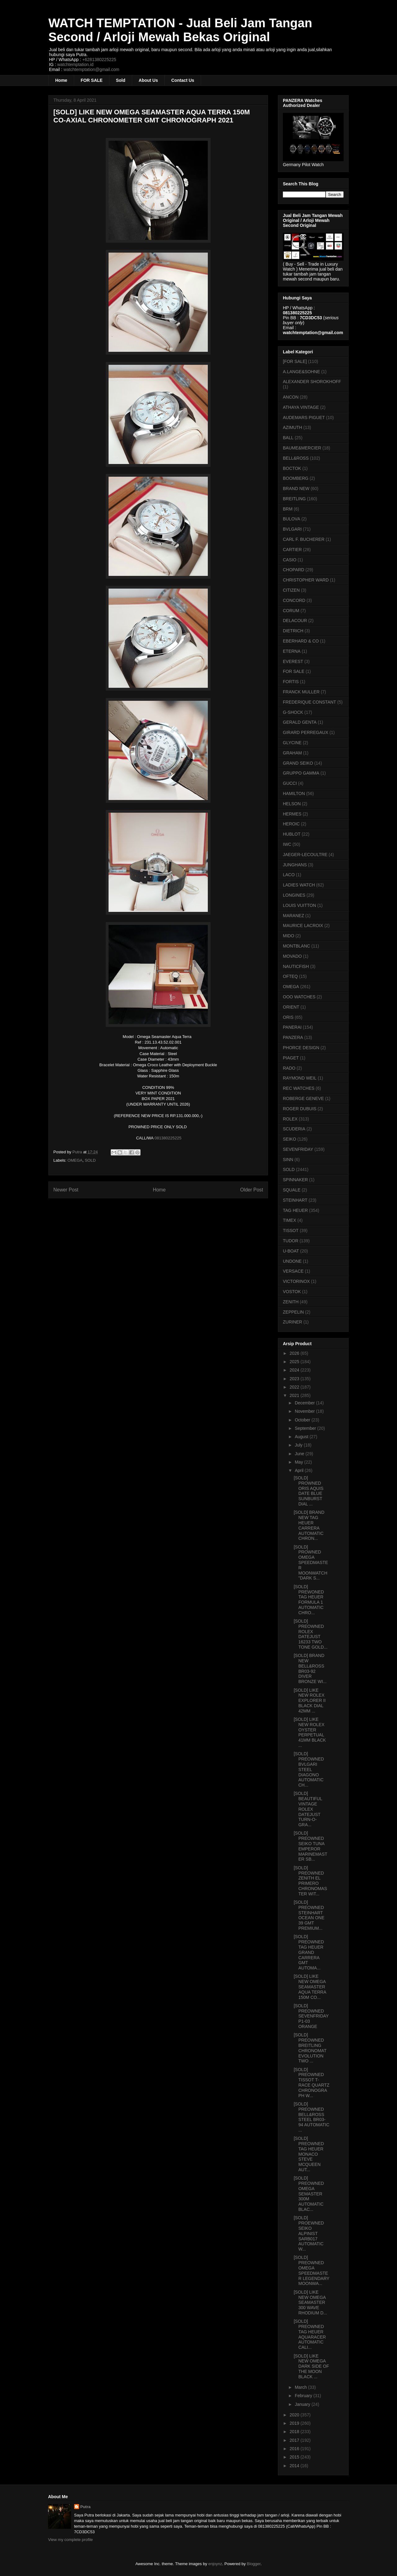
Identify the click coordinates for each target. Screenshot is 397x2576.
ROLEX (290, 1118)
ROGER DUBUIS (299, 1108)
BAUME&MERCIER (302, 447)
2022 (295, 1387)
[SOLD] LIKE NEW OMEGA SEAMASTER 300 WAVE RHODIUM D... (310, 2302)
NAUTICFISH (296, 966)
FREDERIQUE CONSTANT (309, 702)
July (299, 1445)
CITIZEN (291, 590)
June (300, 1453)
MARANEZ (293, 915)
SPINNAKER (295, 1179)
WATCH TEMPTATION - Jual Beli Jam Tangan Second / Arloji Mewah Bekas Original (180, 30)
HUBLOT (292, 834)
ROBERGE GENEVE (303, 1098)
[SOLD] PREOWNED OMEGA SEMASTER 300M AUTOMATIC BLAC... (309, 2194)
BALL (288, 437)
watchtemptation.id (75, 64)
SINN (288, 1159)
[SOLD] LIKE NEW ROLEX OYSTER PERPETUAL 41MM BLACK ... (310, 1732)
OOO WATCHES (299, 996)
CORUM (291, 610)
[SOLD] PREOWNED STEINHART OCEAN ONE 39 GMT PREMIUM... (309, 1915)
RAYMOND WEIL (300, 1078)
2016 (295, 2448)
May (299, 1462)
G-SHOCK (293, 712)
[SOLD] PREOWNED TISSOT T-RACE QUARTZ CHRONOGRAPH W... (311, 2082)
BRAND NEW (296, 488)
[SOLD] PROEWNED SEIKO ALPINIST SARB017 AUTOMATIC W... (309, 2233)
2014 (295, 2465)
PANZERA (293, 1037)
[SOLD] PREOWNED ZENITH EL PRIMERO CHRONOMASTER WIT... (310, 1880)
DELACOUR (295, 620)
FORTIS (291, 681)
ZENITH (291, 1301)
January (303, 2404)
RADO (289, 1068)
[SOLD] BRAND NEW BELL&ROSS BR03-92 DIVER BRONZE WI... (310, 1668)
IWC (287, 844)
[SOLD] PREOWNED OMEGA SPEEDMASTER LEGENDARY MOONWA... (311, 2270)
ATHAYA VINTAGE (301, 407)
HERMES (292, 813)
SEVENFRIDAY (298, 1149)
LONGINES (294, 895)
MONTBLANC (296, 945)
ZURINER (292, 1321)
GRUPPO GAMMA (301, 773)
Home (61, 80)
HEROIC (291, 823)
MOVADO (292, 956)
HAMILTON (294, 793)
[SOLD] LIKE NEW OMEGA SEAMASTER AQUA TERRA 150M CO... (310, 1986)
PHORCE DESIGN (301, 1047)
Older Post (251, 1189)
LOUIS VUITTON (299, 905)
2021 (295, 1395)
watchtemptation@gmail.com (91, 69)
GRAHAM (292, 752)
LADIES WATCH (299, 884)
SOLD (90, 1160)
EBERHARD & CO (301, 640)
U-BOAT (291, 1250)
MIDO (288, 935)
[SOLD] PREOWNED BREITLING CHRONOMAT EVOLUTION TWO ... (310, 2047)
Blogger (254, 2563)
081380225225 (167, 1138)
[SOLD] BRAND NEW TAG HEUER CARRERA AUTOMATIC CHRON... (309, 1525)
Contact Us (182, 80)
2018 (295, 2431)
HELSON (292, 803)
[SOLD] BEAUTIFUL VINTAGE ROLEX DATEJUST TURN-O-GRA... (308, 1809)
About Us (148, 80)
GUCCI (290, 783)
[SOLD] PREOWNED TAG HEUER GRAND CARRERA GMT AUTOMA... (309, 1952)
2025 (295, 1361)
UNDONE (292, 1261)
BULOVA (291, 518)
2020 (295, 2414)
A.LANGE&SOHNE (301, 371)
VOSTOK (292, 1291)
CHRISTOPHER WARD (306, 579)
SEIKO (289, 1139)
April (300, 1470)
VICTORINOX (296, 1281)
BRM (287, 508)
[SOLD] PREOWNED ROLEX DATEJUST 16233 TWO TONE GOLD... (311, 1634)
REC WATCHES (298, 1088)
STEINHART (295, 1200)
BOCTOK (292, 468)
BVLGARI (292, 529)
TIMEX (289, 1220)
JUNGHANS (295, 864)
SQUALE (292, 1189)
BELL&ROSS (296, 458)
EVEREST (293, 661)
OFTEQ (290, 976)
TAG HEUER (295, 1210)
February (304, 2395)
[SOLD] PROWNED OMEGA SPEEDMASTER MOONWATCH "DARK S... (311, 1562)
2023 (295, 1378)
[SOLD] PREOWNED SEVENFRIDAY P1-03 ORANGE (311, 2016)
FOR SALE (92, 80)
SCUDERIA (294, 1128)
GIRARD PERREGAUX (305, 732)
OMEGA (75, 1160)
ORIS (288, 1017)
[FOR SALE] (295, 361)
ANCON (291, 397)
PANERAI (292, 1027)
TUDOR (290, 1240)
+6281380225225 (99, 59)
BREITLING (294, 498)
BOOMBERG (295, 478)
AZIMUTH (292, 427)
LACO (289, 874)
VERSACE (293, 1271)
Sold (120, 80)
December (305, 1402)
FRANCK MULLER (301, 691)
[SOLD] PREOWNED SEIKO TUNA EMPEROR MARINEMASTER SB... (310, 1846)
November (305, 1411)
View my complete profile (70, 2539)
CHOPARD (293, 569)
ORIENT (291, 1007)
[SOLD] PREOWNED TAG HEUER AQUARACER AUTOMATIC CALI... (310, 2334)
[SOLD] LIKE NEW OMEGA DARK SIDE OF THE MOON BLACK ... (311, 2366)
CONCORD (294, 600)
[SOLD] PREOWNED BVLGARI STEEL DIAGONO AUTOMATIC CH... (309, 1769)
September (306, 1428)
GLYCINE (292, 742)
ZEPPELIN (293, 1312)
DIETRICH (293, 630)
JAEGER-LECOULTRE (305, 854)
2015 (295, 2456)
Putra (85, 2506)
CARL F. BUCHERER (303, 539)
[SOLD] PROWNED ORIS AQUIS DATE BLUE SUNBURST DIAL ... (308, 1490)
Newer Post (65, 1189)
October (303, 1419)
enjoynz (215, 2563)
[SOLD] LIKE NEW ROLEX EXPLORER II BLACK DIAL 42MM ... (310, 1700)
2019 (295, 2423)
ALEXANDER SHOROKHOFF (312, 381)
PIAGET (291, 1057)
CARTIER (292, 549)
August (302, 1436)
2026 (295, 1353)
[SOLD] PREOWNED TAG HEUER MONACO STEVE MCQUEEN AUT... (309, 2154)
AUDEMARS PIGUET (304, 417)
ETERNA (292, 651)
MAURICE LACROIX (303, 925)
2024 (295, 1370)
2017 (295, 2440)
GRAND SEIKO (298, 763)
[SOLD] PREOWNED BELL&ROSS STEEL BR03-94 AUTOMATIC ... (311, 2116)
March (301, 2387)
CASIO (290, 559)
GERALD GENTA (300, 722)
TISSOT (291, 1230)
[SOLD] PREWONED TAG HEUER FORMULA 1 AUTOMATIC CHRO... (309, 1599)
